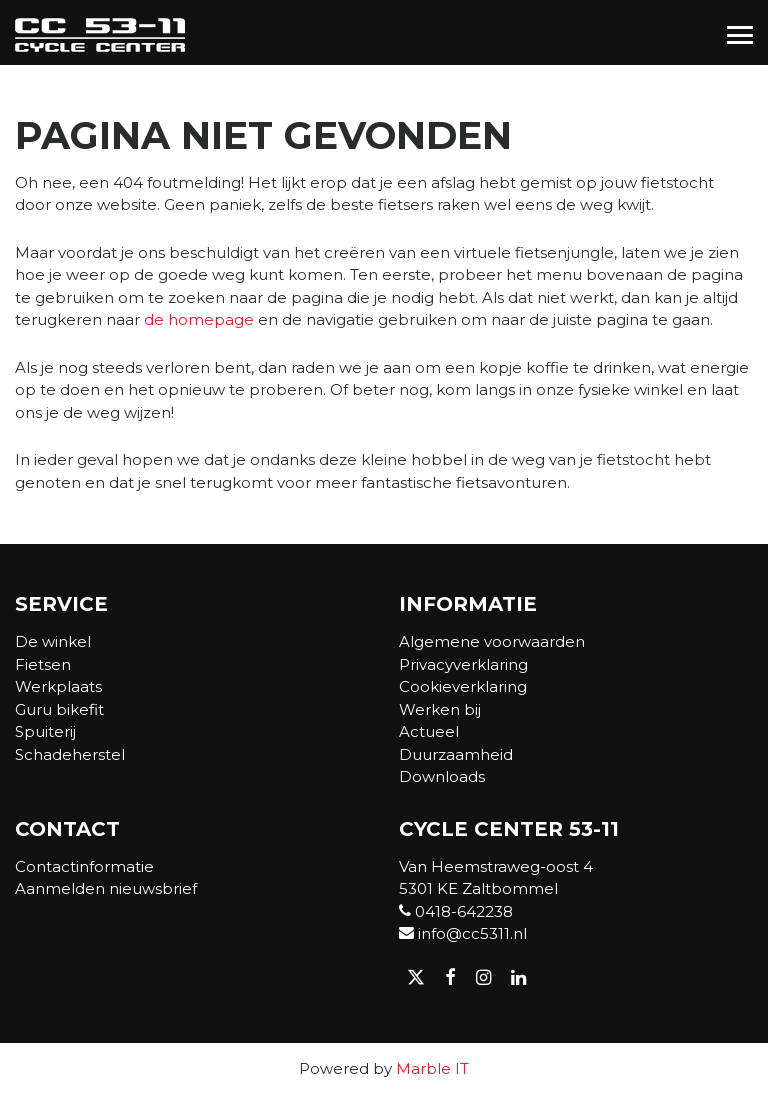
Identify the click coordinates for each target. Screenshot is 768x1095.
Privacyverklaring (463, 664)
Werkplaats (58, 686)
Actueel (429, 731)
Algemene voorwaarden (492, 641)
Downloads (442, 776)
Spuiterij (45, 731)
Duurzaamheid (456, 754)
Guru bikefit (59, 709)
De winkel (53, 641)
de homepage (199, 319)
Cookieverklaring (463, 686)
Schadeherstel (70, 754)
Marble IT (432, 1068)
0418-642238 (456, 911)
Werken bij (440, 709)
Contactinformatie (84, 866)
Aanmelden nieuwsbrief (106, 888)
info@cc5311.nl (463, 933)
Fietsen (43, 664)
